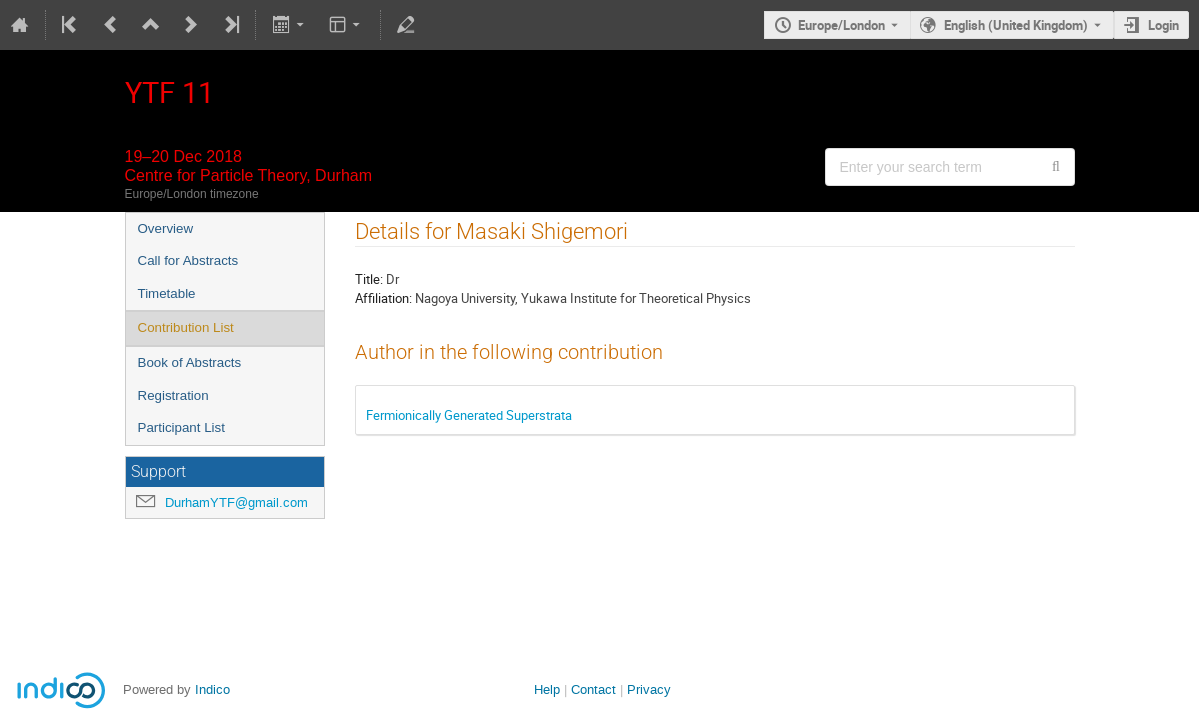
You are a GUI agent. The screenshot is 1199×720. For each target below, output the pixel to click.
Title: (369, 279)
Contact (593, 689)
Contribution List (186, 327)
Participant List (181, 427)
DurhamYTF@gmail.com (236, 502)
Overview (166, 228)
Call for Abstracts (188, 260)
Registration (173, 395)
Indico (212, 689)
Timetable (167, 293)
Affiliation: (383, 298)
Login (1163, 25)
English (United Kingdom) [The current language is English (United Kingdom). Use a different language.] (1016, 25)
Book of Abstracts (190, 362)
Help (547, 689)
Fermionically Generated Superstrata (469, 415)
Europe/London (841, 25)
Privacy (649, 689)
